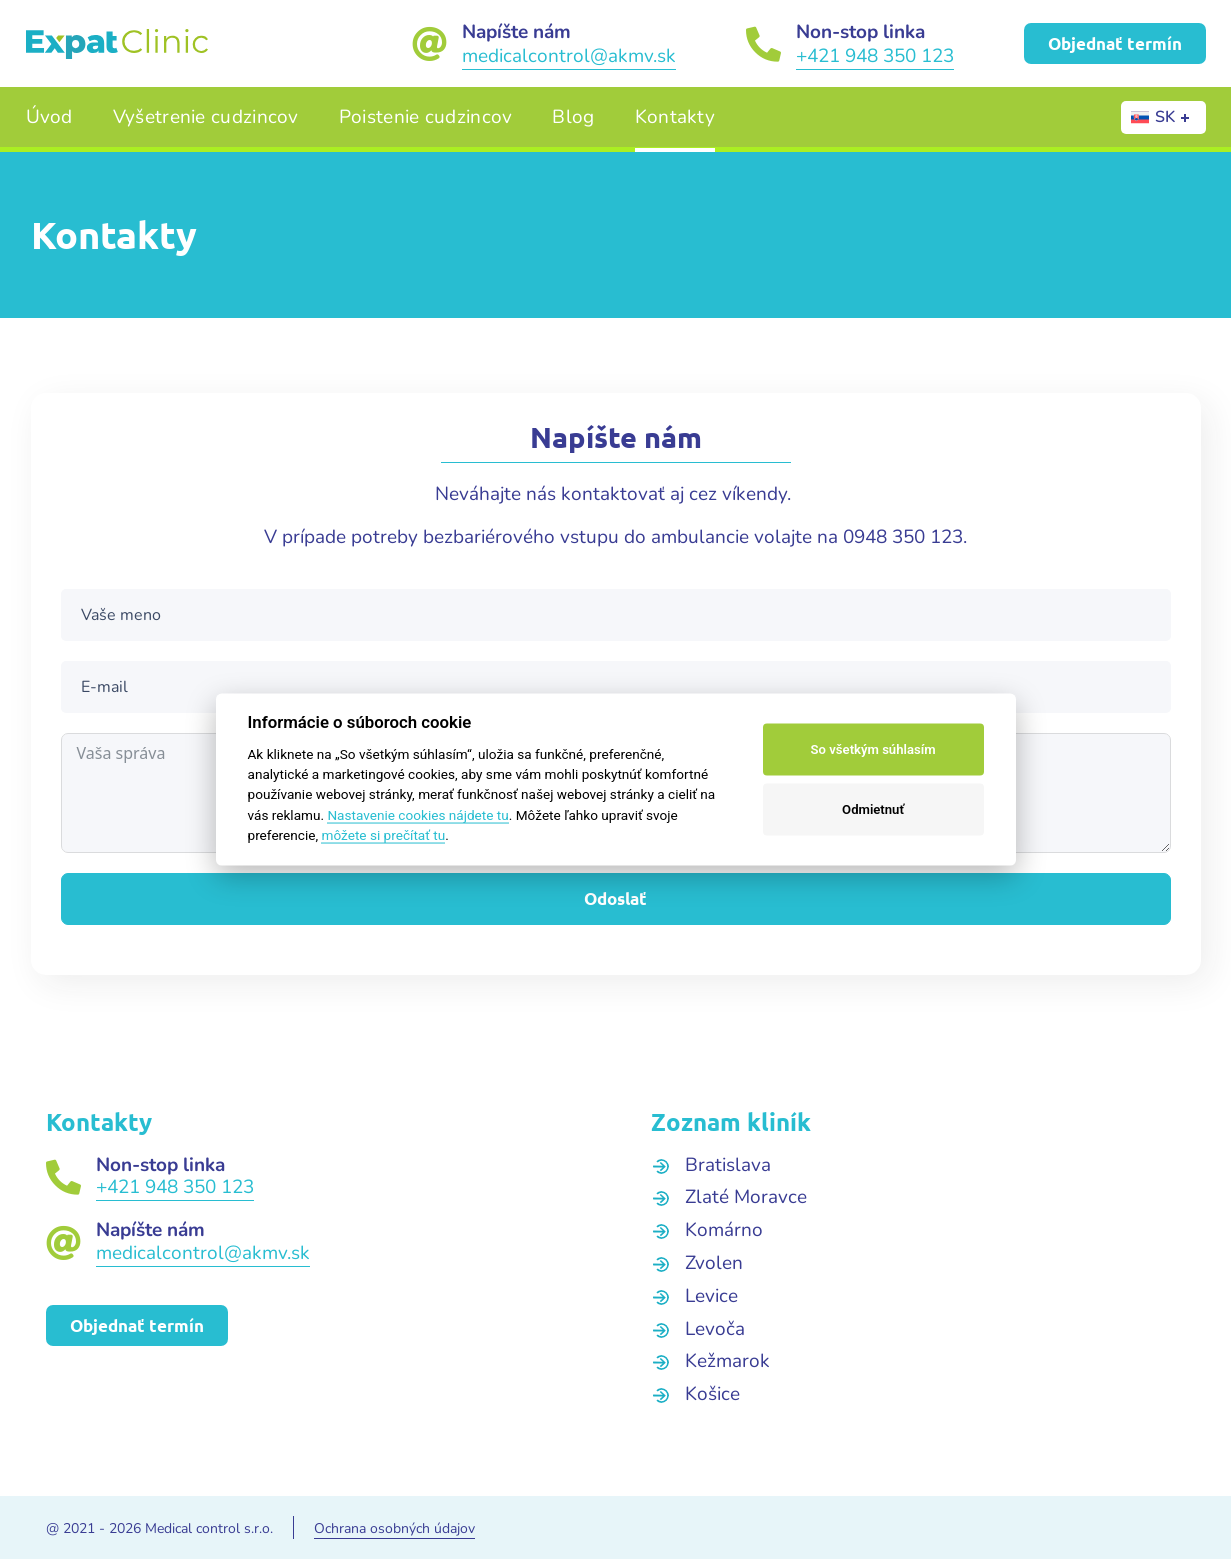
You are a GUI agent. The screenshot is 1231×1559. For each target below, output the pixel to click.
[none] (1163, 117)
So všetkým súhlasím (873, 749)
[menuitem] (1163, 117)
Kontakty (675, 117)
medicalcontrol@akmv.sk (569, 56)
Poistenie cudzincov (426, 117)
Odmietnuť (873, 809)
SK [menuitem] (1165, 117)
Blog (573, 117)
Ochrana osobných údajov (394, 1528)
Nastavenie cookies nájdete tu (417, 814)
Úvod (49, 117)
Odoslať (615, 898)
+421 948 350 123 (875, 56)
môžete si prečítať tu (383, 835)
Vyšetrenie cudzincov (206, 117)
